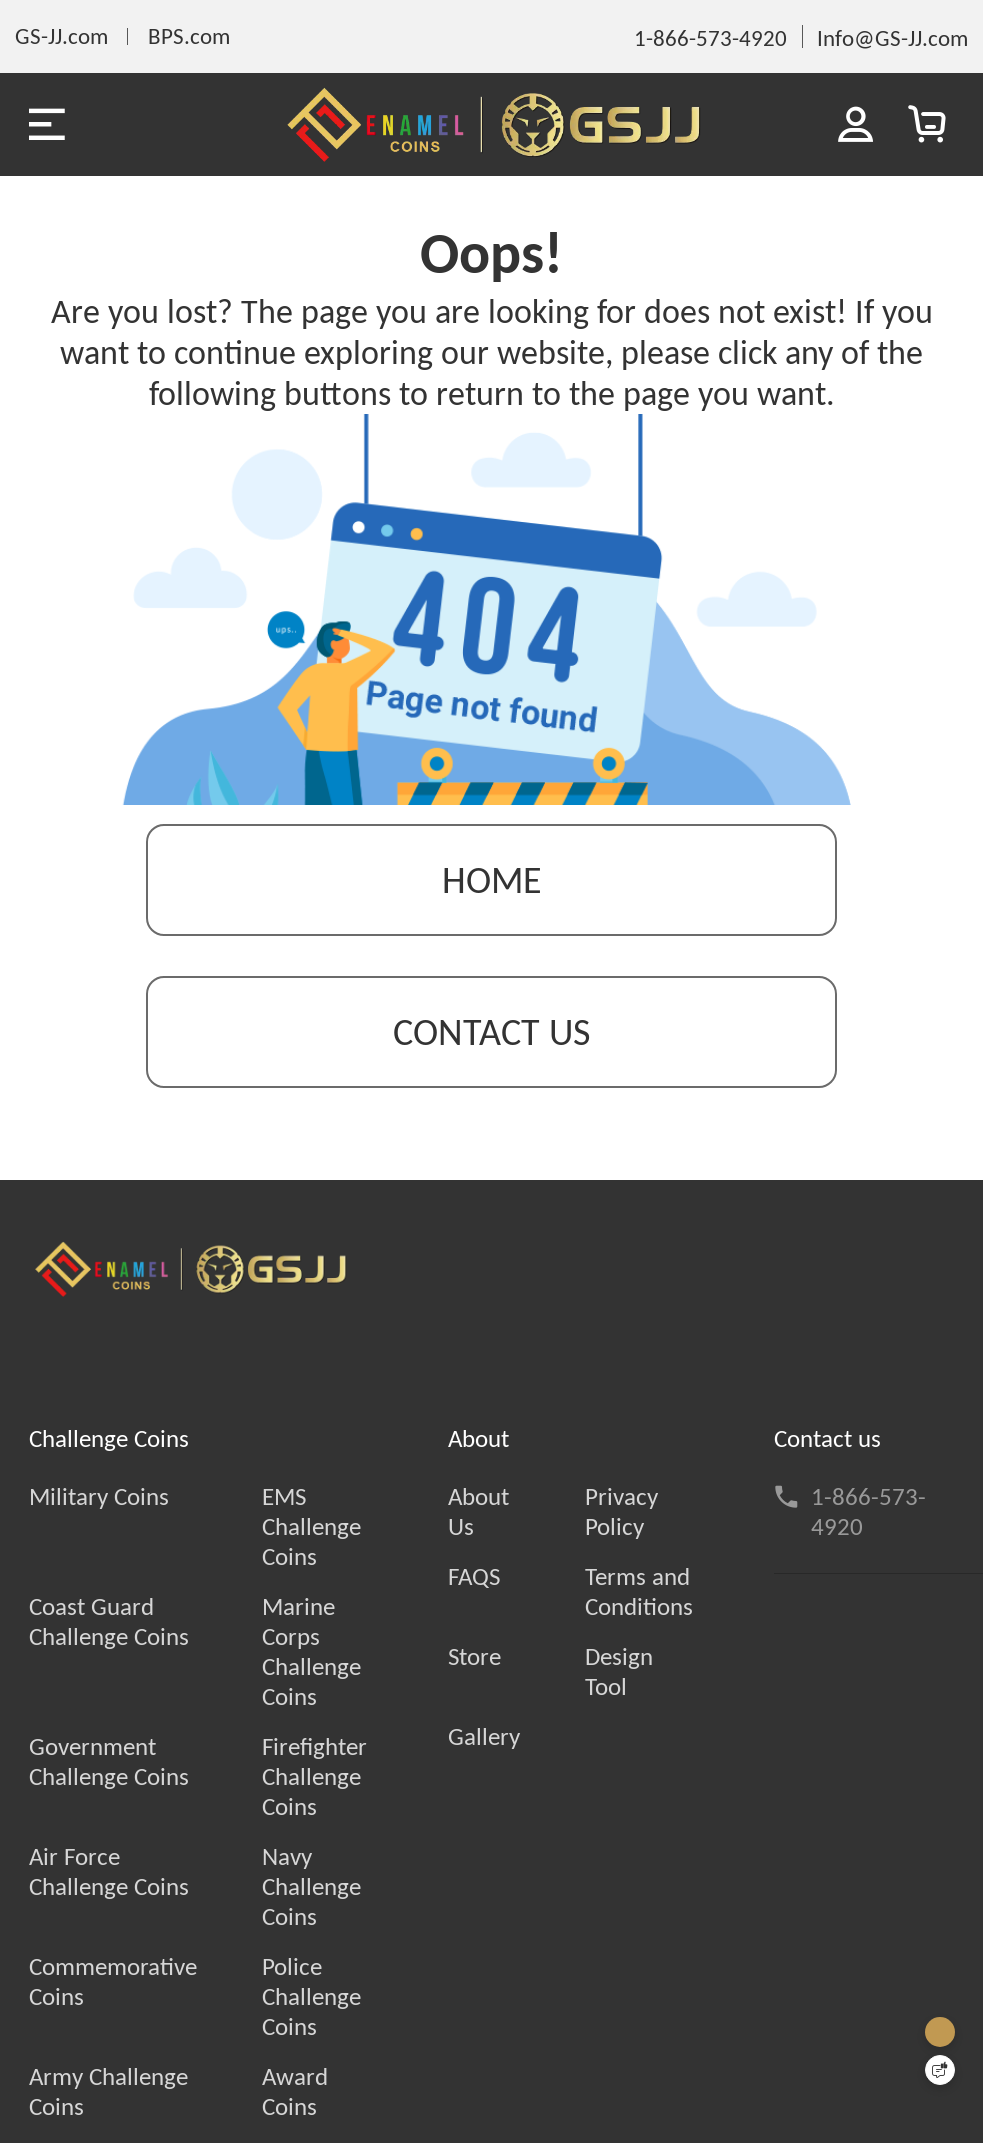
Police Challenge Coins (311, 1997)
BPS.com (189, 36)
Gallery (484, 1737)
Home (492, 880)
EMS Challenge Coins (311, 1527)
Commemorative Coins (113, 1982)
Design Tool (619, 1672)
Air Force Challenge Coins (109, 1872)
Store (474, 1657)
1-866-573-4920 (868, 1512)
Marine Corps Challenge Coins (311, 1652)
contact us (491, 1032)
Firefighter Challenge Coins (314, 1777)
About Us (478, 1512)
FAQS (474, 1577)
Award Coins (295, 2092)
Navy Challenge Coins (311, 1887)
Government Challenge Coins (109, 1762)
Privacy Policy (621, 1512)
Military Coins (99, 1497)
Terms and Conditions (639, 1592)
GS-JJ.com (61, 36)
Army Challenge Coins (108, 2092)
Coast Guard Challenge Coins (109, 1622)
